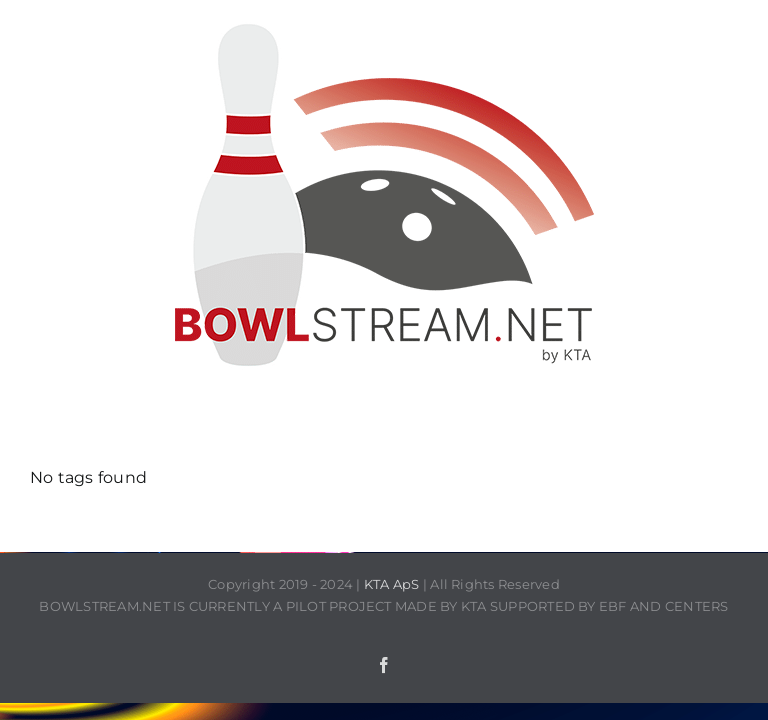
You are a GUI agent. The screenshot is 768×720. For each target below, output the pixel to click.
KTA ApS (392, 584)
